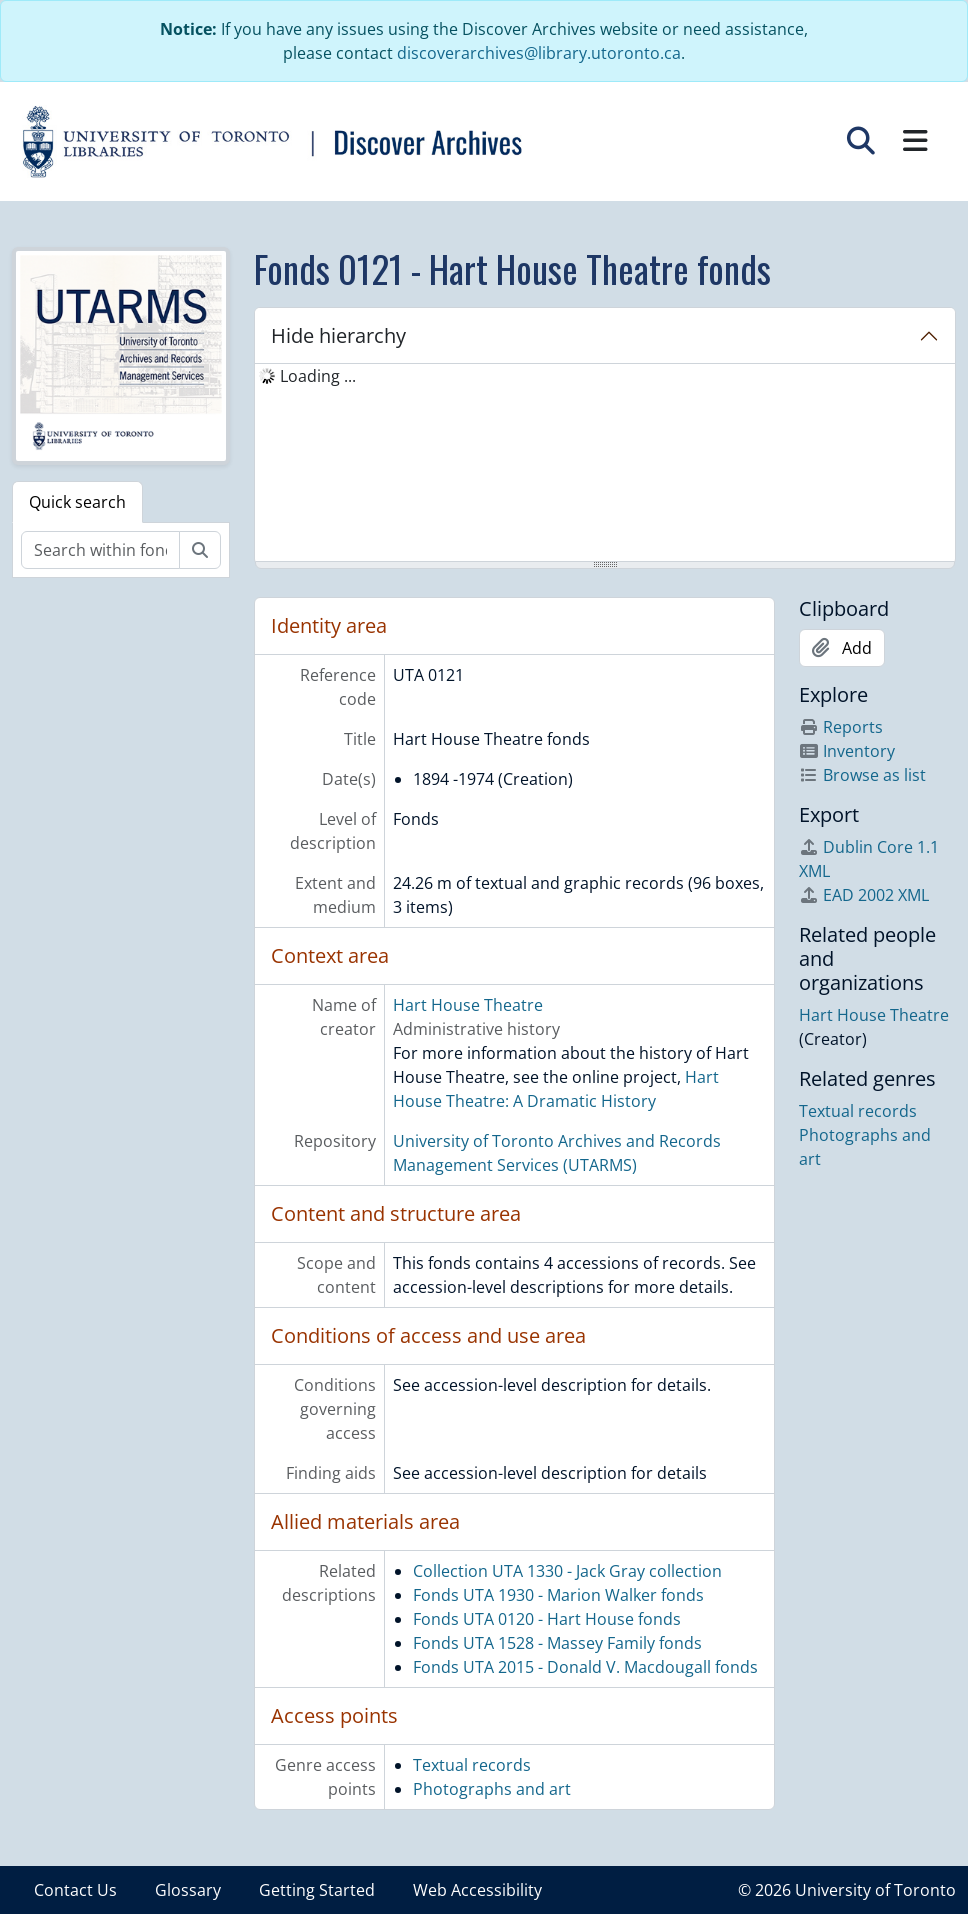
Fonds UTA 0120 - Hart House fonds (547, 1619)
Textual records (472, 1765)
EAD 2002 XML (864, 895)
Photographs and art (492, 1789)
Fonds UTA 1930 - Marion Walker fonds (558, 1595)
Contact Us (75, 1890)
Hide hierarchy (338, 335)
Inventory (847, 751)
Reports (841, 727)
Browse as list (862, 775)
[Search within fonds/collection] (100, 550)
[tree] (605, 464)
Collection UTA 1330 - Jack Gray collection (567, 1571)
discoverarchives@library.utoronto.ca (539, 53)
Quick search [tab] (77, 502)
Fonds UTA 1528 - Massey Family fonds (557, 1643)
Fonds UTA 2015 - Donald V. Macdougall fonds (585, 1667)
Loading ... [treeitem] (318, 376)
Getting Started (317, 1890)
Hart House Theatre (468, 1005)
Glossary (188, 1890)
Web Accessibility (477, 1890)
